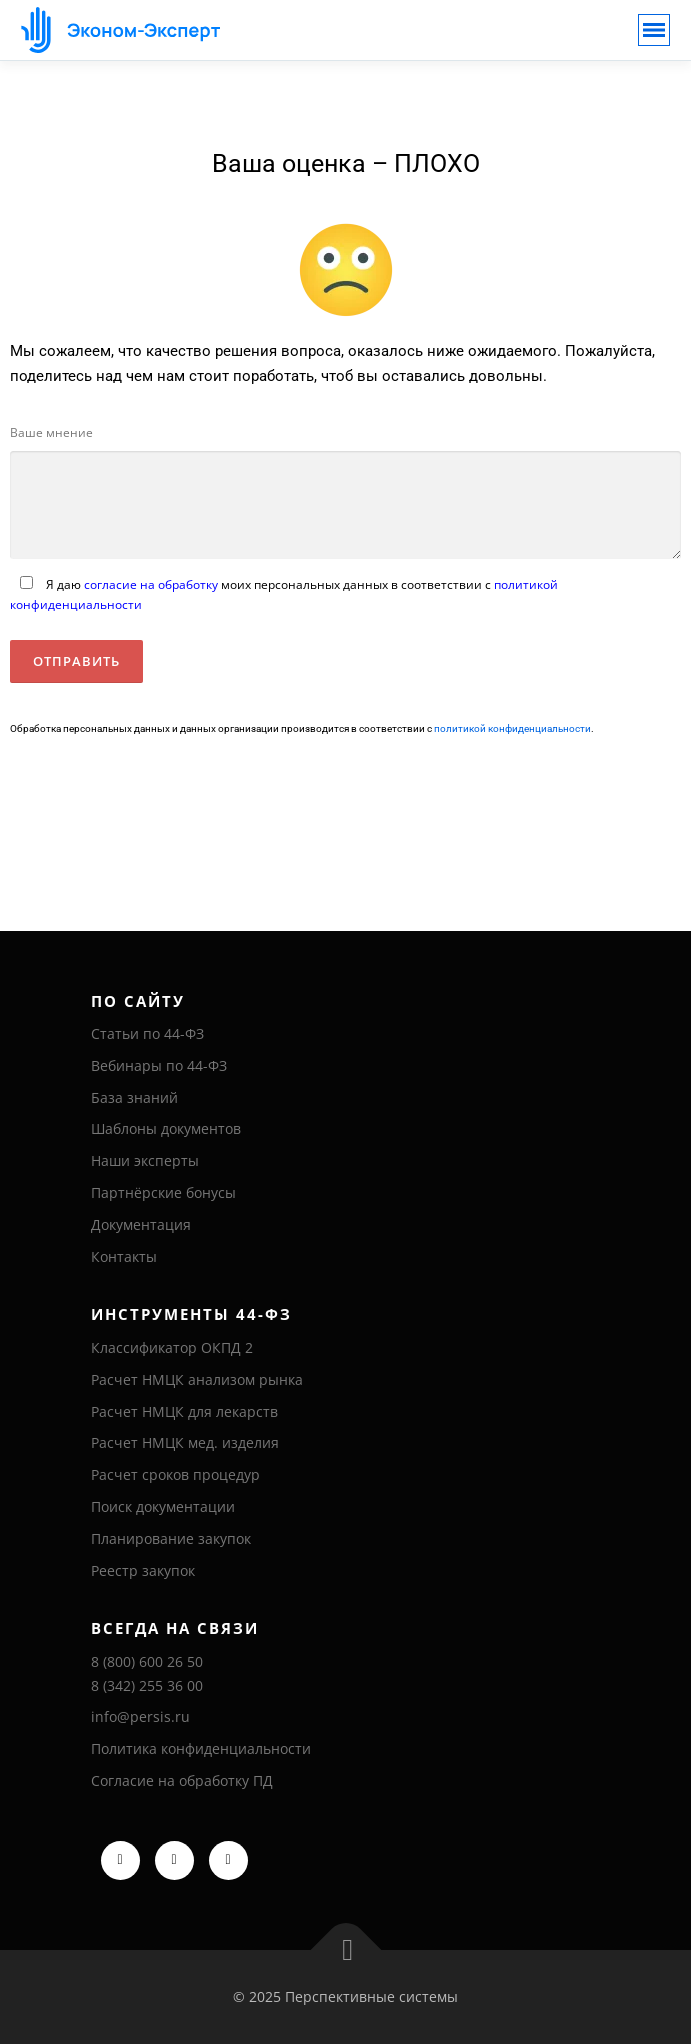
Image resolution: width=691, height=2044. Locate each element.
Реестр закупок (143, 1570)
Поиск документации (163, 1506)
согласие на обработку (151, 584)
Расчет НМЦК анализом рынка (197, 1379)
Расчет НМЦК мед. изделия (185, 1442)
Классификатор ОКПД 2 (172, 1347)
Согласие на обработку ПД (182, 1780)
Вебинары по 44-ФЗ (159, 1065)
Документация (141, 1224)
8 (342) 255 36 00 (147, 1685)
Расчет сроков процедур (175, 1474)
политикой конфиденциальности (512, 728)
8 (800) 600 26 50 (147, 1661)
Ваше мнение (51, 432)
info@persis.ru (140, 1716)
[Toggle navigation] (654, 30)
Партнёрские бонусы (163, 1192)
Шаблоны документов (166, 1128)
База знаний (134, 1097)
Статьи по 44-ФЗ (147, 1033)
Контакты (124, 1256)
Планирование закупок (171, 1538)
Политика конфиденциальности (201, 1748)
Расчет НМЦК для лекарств (184, 1411)
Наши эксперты (145, 1160)
